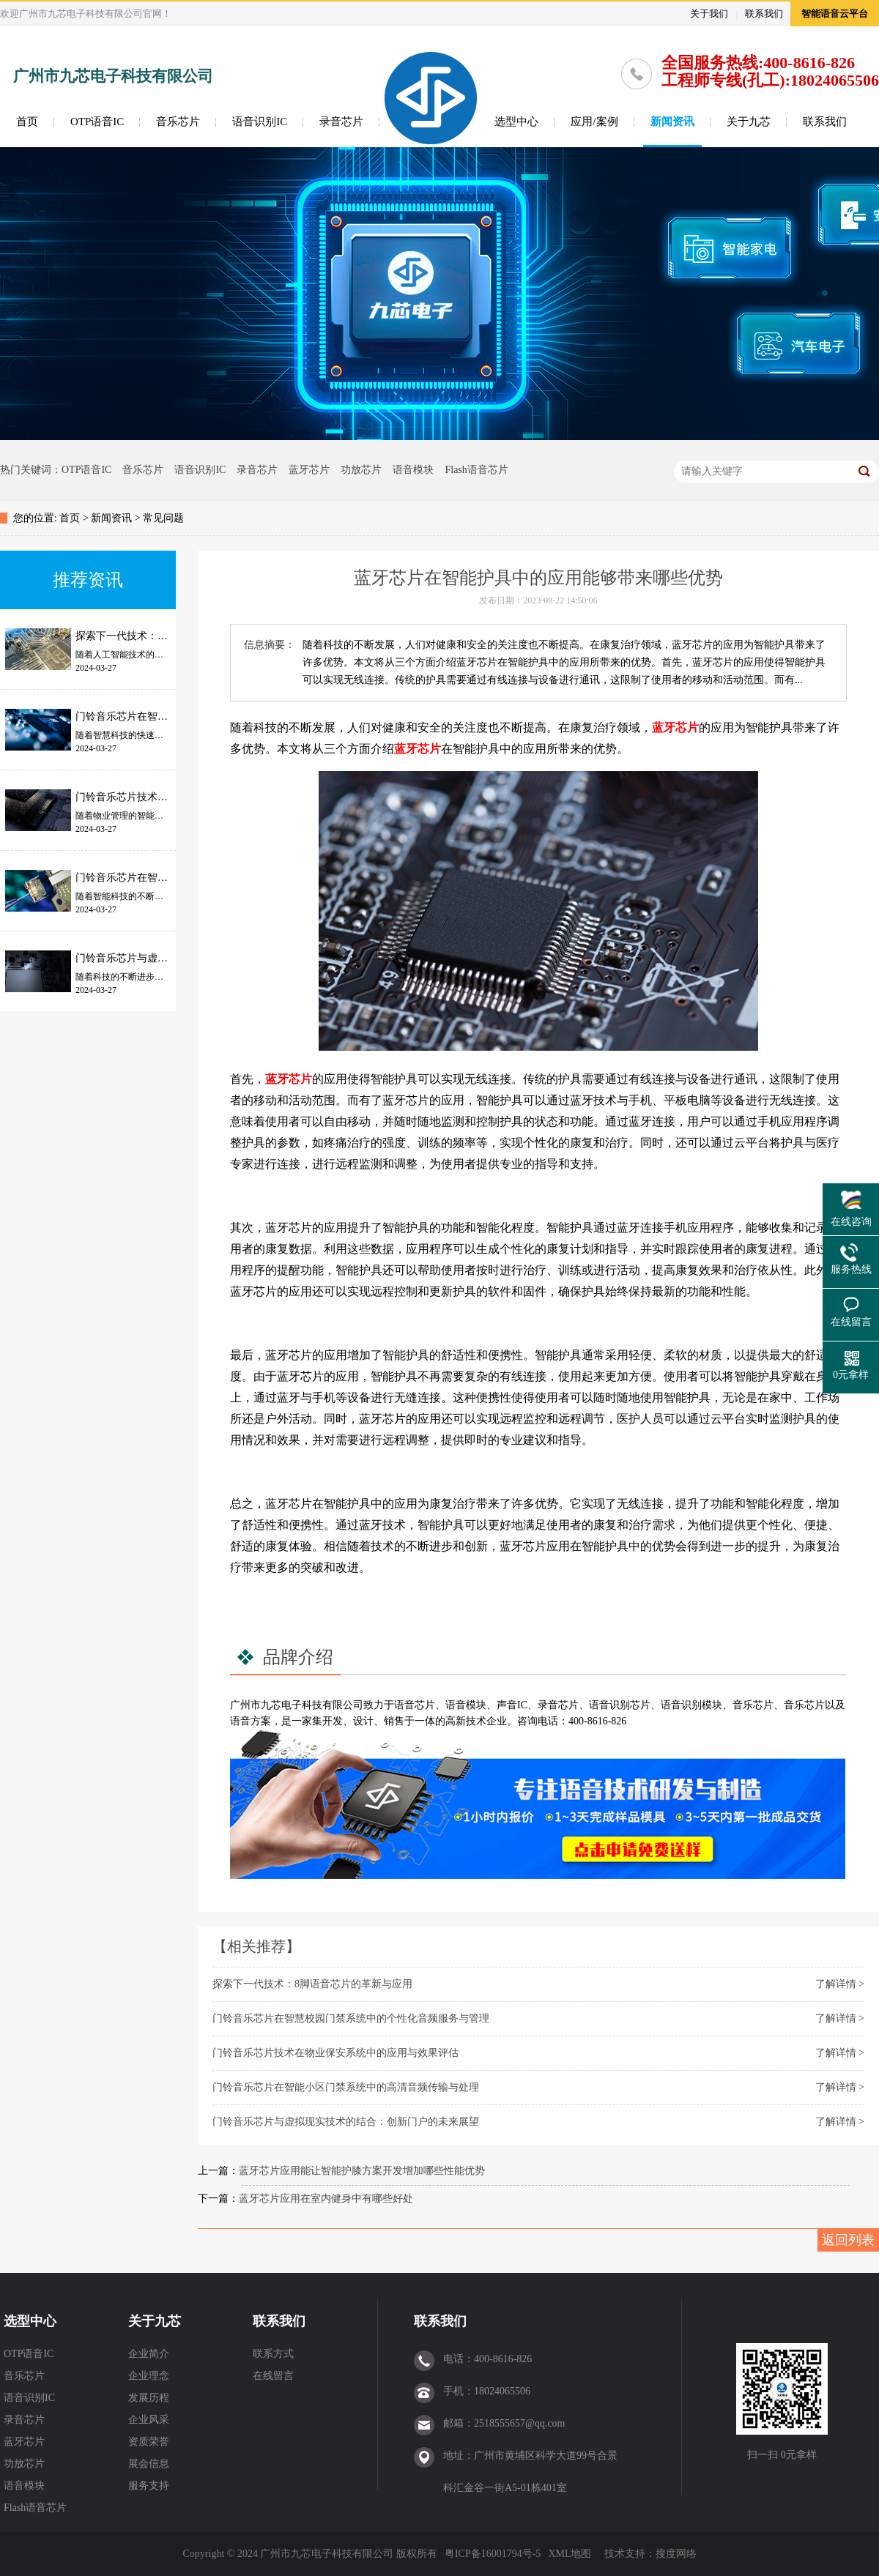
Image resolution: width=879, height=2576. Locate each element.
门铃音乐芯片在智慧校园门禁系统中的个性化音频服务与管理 (350, 2018)
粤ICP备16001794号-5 (493, 2553)
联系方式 (273, 2353)
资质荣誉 (148, 2441)
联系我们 (764, 13)
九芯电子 (281, 1705)
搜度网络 (676, 2553)
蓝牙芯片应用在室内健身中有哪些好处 (326, 2198)
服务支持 (148, 2485)
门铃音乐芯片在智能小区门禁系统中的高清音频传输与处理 (345, 2087)
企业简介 (148, 2353)
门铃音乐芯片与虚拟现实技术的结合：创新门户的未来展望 (345, 2121)
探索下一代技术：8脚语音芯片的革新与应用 (312, 1983)
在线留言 (273, 2375)
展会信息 (148, 2463)
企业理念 (148, 2375)
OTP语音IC (97, 121)
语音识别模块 (691, 1705)
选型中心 (516, 121)
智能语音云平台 (834, 13)
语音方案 (250, 1721)
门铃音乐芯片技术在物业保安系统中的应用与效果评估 (335, 2052)
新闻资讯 (672, 121)
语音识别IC (259, 121)
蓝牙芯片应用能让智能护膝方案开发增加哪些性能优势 (362, 2170)
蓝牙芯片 (309, 469)
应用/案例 (594, 121)
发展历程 (148, 2397)
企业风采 (148, 2419)
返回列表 (848, 2240)
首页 (27, 121)
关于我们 (709, 13)
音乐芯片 (178, 121)
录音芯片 (341, 121)
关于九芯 (749, 121)
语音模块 (413, 469)
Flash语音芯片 (476, 469)
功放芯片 (361, 469)
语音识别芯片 (619, 1705)
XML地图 (569, 2553)
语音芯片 (414, 1705)
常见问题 (163, 518)
